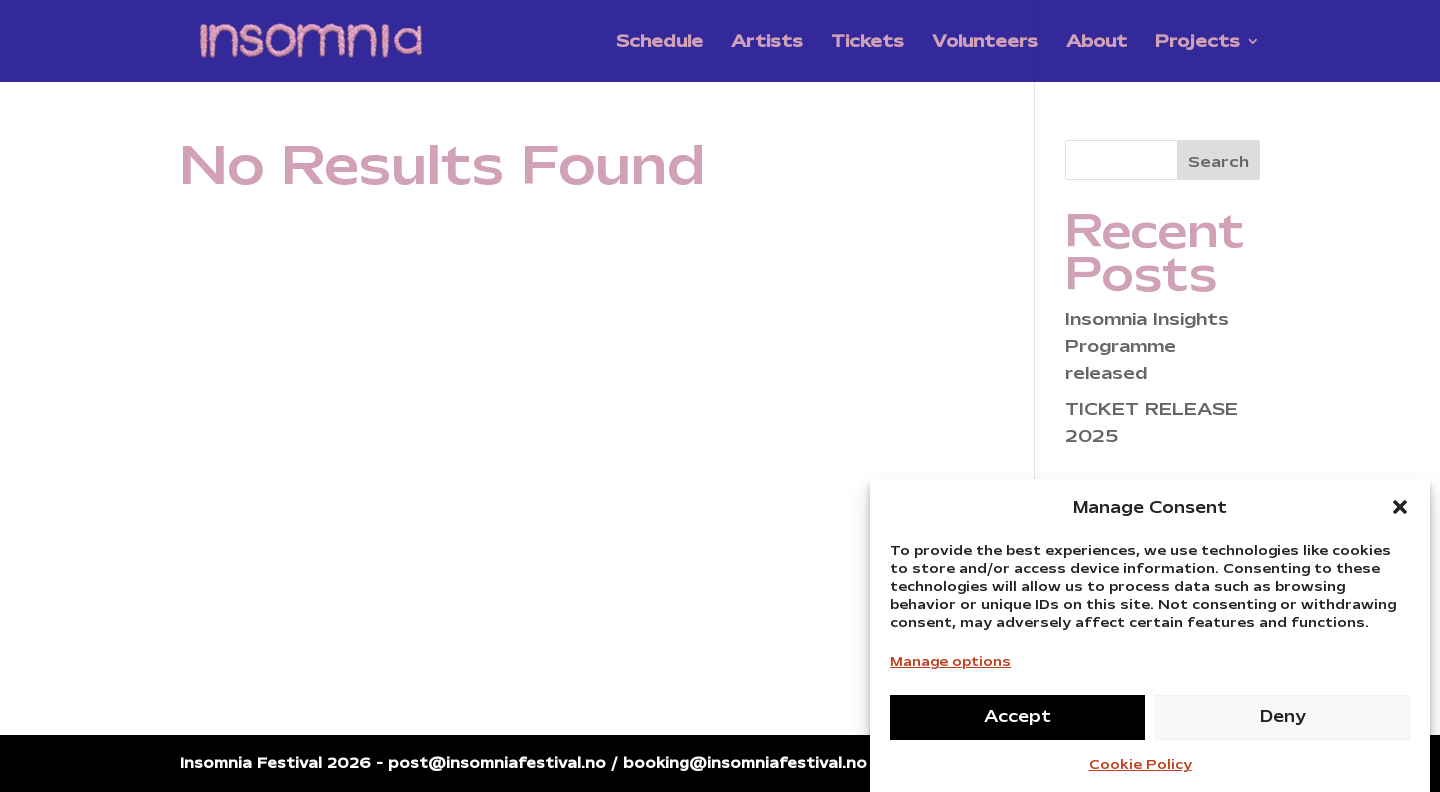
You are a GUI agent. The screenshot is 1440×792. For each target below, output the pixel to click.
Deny (1283, 721)
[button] (1400, 512)
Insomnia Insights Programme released (1147, 346)
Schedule (659, 43)
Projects (1197, 43)
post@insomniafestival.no (497, 763)
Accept (1017, 721)
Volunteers (985, 43)
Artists (767, 43)
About (1096, 43)
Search (1218, 162)
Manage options (950, 665)
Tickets (867, 43)
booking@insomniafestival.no (745, 763)
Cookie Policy (1140, 768)
